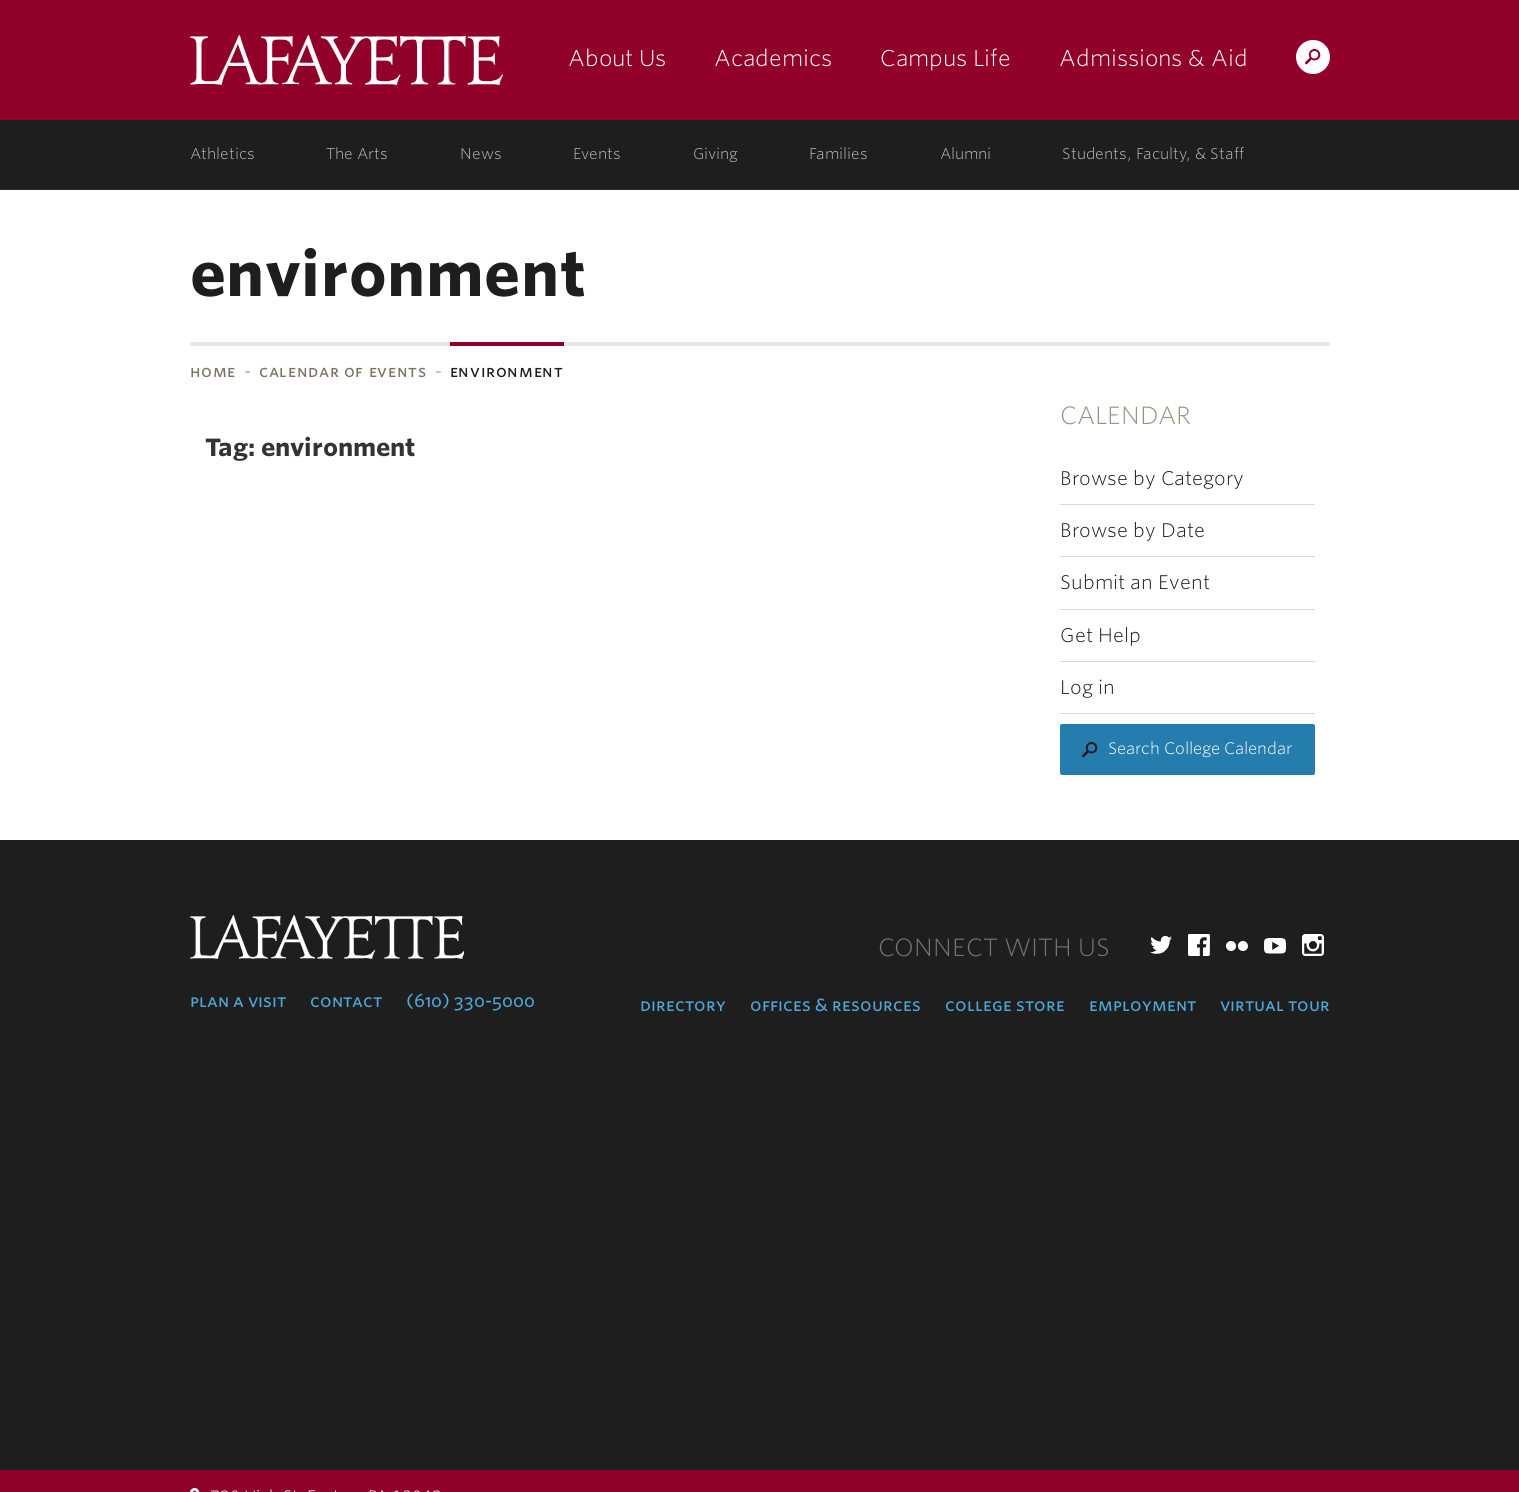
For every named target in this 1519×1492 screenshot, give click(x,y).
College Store (1005, 1005)
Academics (773, 58)
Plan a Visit (238, 1001)
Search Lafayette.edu (1313, 60)
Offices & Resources (835, 1005)
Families (838, 154)
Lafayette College (346, 67)
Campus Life (945, 58)
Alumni (965, 154)
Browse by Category (1152, 478)
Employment (1142, 1005)
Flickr (1237, 945)
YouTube (1275, 945)
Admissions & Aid (1153, 58)
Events (597, 154)
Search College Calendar (1200, 748)
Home (213, 371)
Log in (1087, 687)
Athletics (222, 154)
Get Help (1100, 635)
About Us (617, 58)
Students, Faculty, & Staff (1153, 154)
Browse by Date (1132, 530)
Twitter (1161, 945)
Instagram (1313, 945)
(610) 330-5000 (470, 1001)
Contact (346, 1001)
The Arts (357, 154)
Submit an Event (1135, 582)
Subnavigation (46, 424)
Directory (683, 1005)
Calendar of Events (343, 371)
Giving (715, 154)
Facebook (1199, 945)
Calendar (1125, 415)
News (481, 154)
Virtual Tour (1275, 1005)
